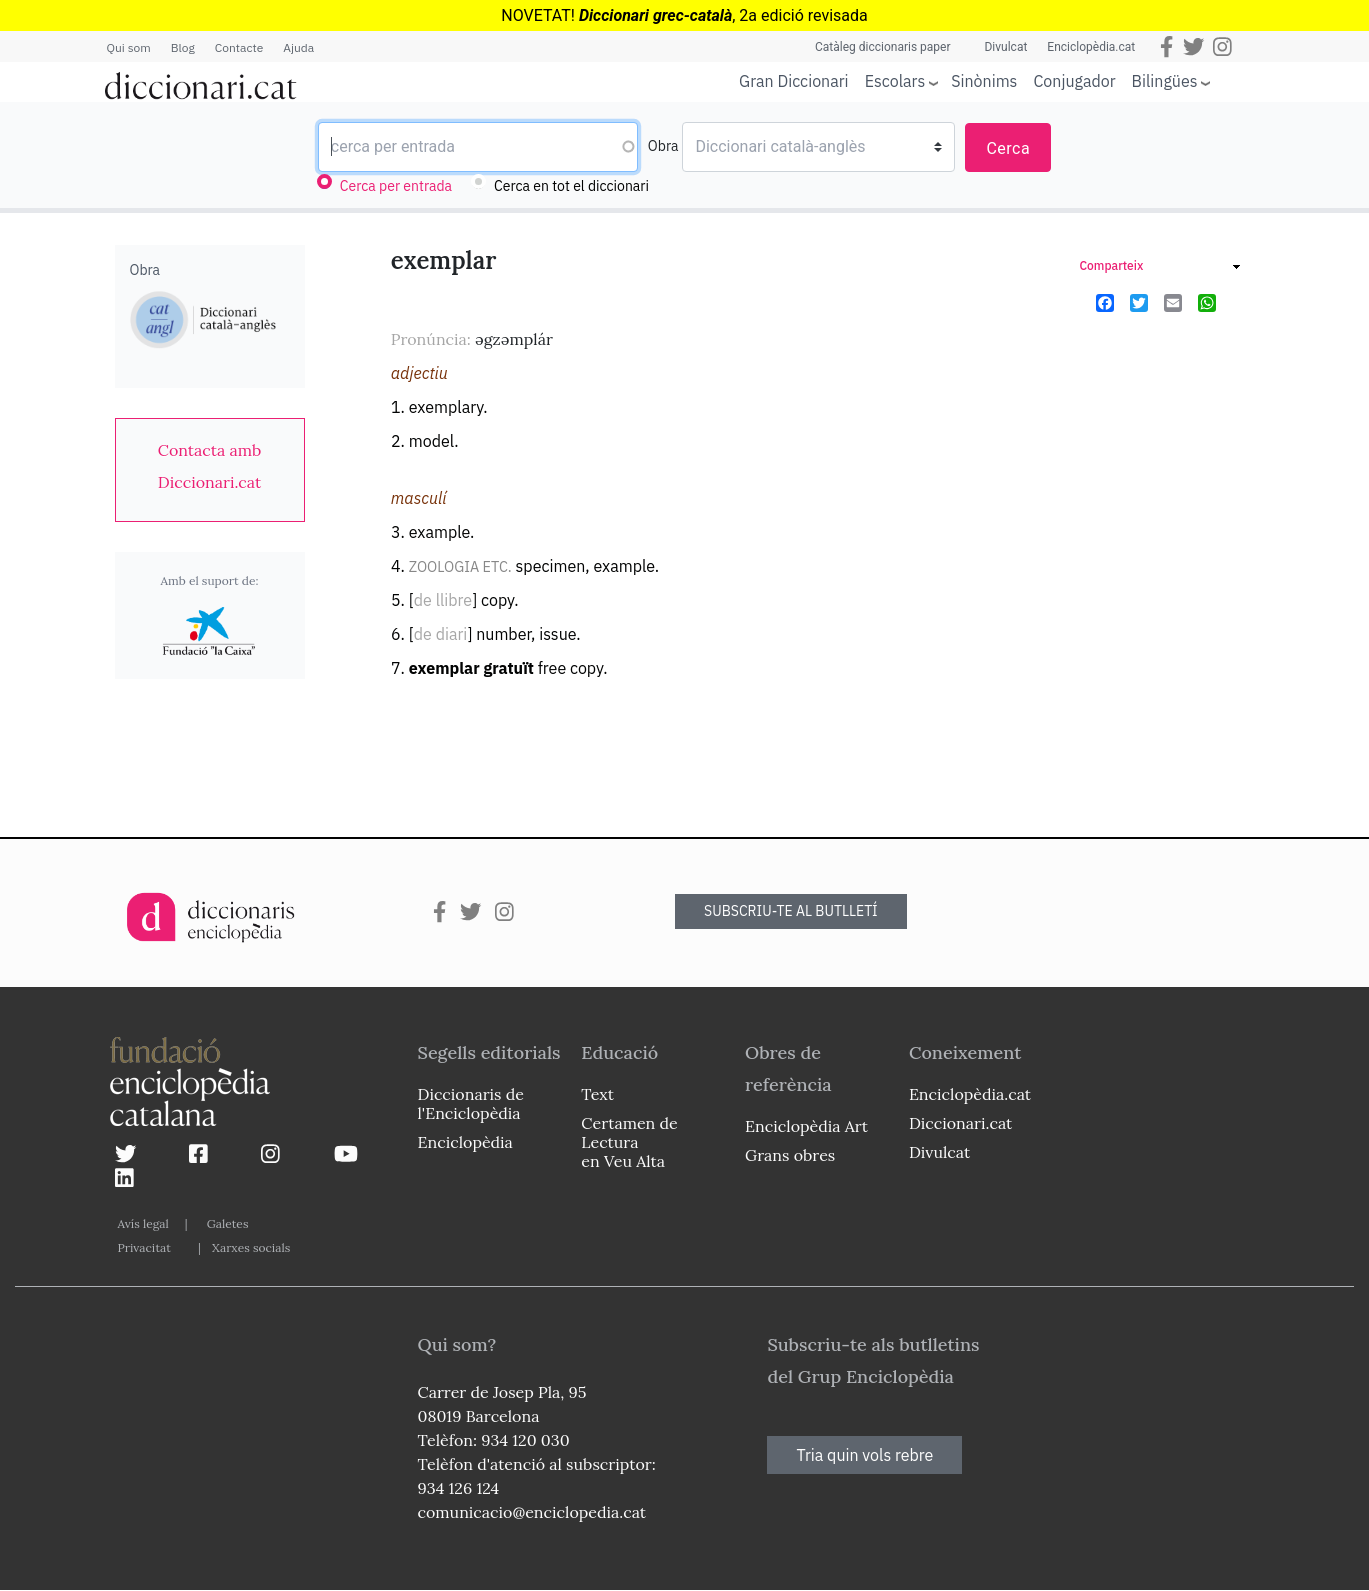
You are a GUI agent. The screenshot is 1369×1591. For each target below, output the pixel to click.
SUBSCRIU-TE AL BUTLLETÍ (791, 911)
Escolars (895, 80)
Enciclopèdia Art (806, 1126)
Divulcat (1005, 47)
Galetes (228, 1223)
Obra (663, 146)
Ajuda (298, 47)
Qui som (129, 47)
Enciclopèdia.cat (1091, 47)
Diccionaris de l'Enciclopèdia (471, 1103)
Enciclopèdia (465, 1142)
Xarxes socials (251, 1247)
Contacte (239, 47)
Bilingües (1165, 80)
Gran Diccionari (794, 81)
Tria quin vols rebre (864, 1455)
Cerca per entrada (396, 186)
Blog (183, 47)
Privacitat (144, 1247)
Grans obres (790, 1155)
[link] (210, 466)
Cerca (1008, 148)
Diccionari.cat (960, 1123)
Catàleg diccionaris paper (883, 47)
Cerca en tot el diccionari (571, 186)
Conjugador (1074, 81)
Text (597, 1094)
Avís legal (143, 1223)
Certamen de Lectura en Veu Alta (629, 1142)
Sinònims (984, 81)
